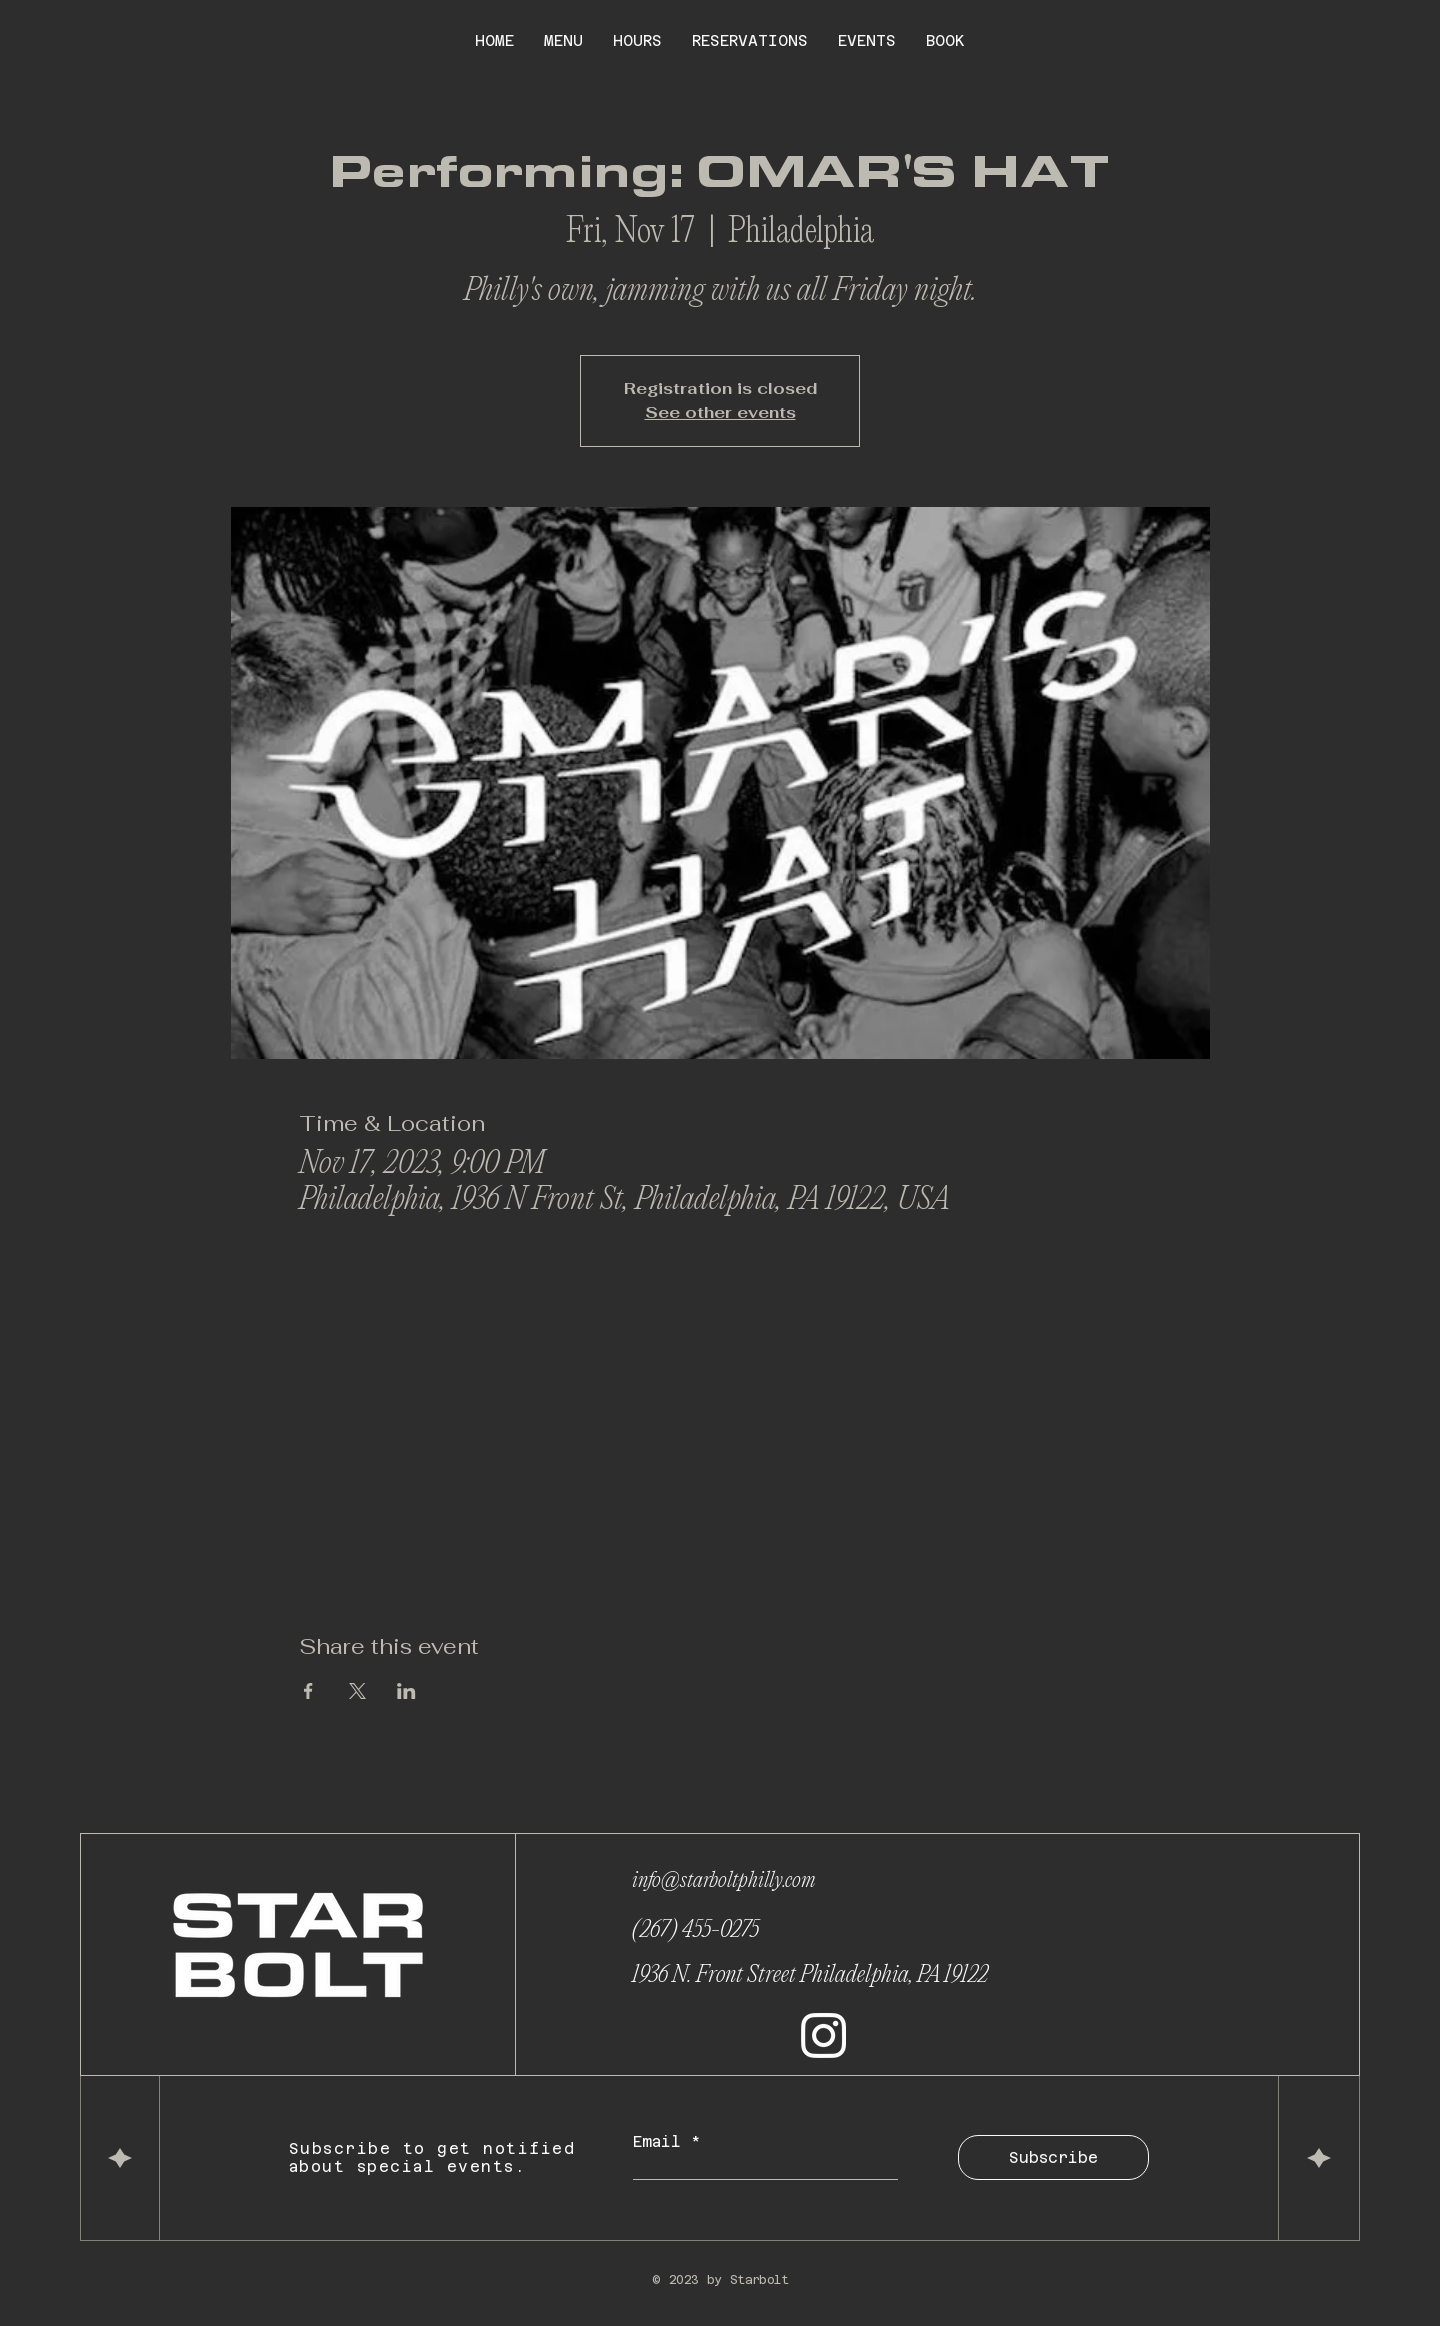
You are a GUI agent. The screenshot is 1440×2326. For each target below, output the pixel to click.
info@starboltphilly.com (723, 1881)
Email (662, 2141)
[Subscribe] (1053, 2157)
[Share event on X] (357, 1691)
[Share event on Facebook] (308, 1691)
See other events (720, 412)
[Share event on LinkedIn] (406, 1691)
